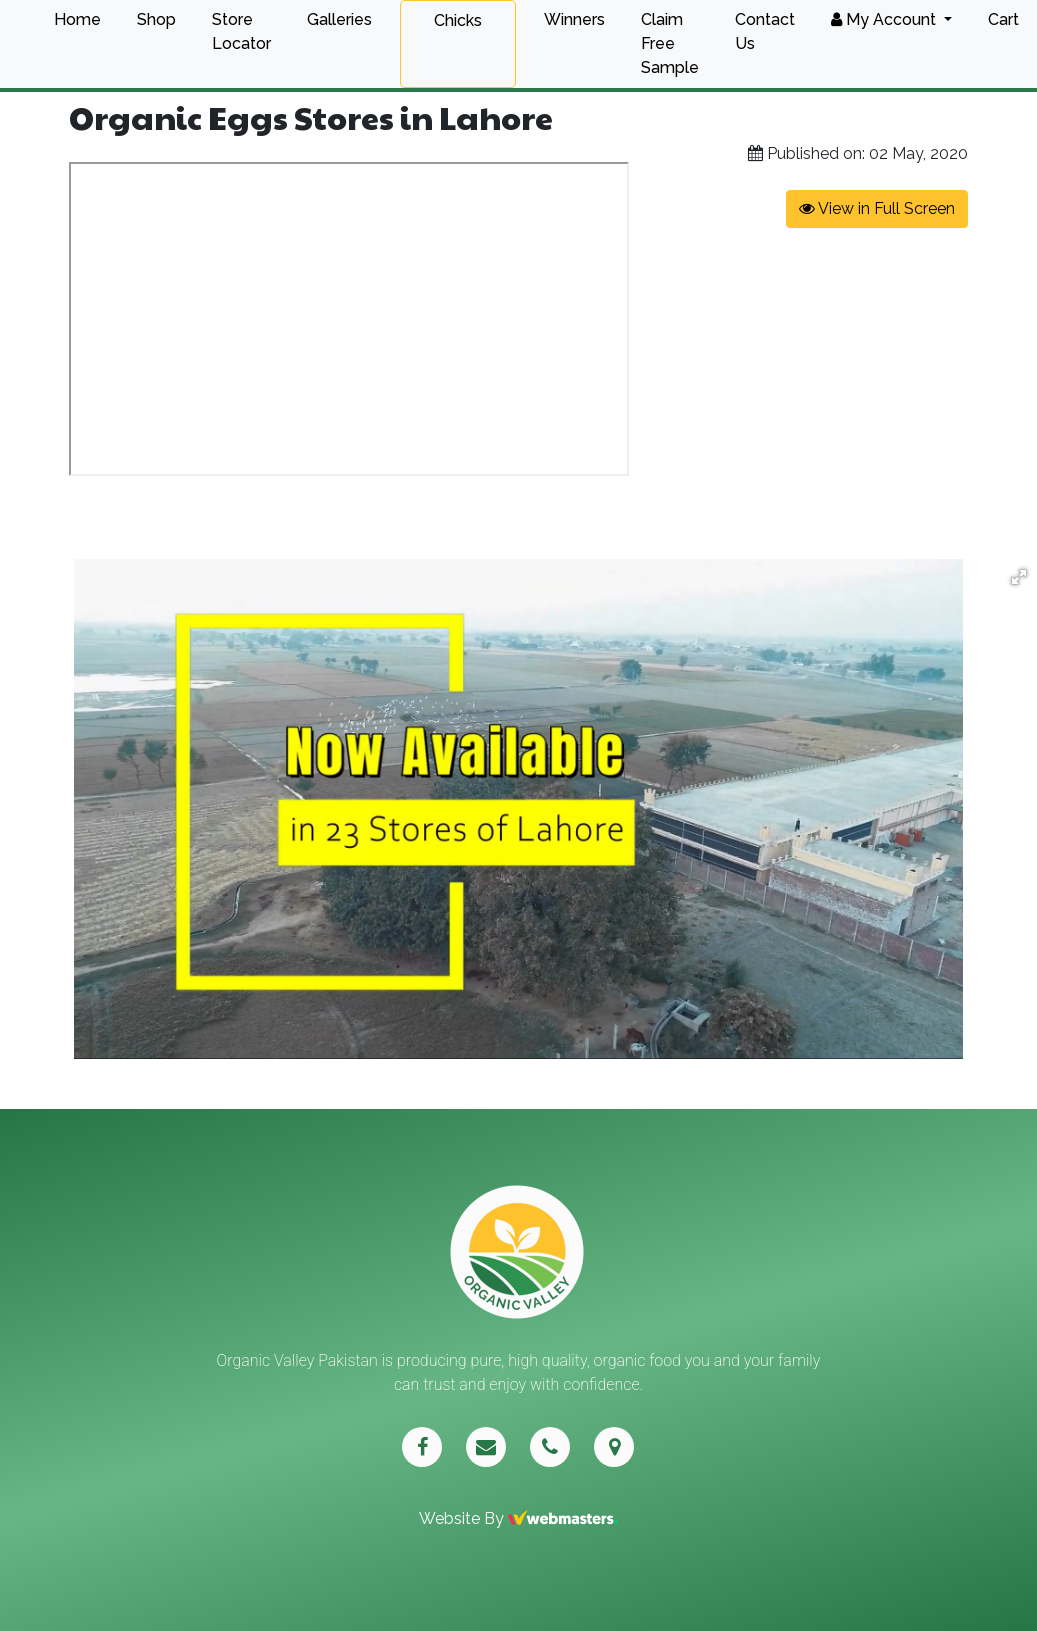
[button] (1019, 577)
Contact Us (765, 31)
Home (77, 19)
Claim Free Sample (670, 43)
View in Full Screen (877, 208)
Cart (1003, 19)
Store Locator (241, 31)
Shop (156, 19)
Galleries (339, 19)
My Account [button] (885, 19)
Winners (574, 19)
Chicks (458, 20)
